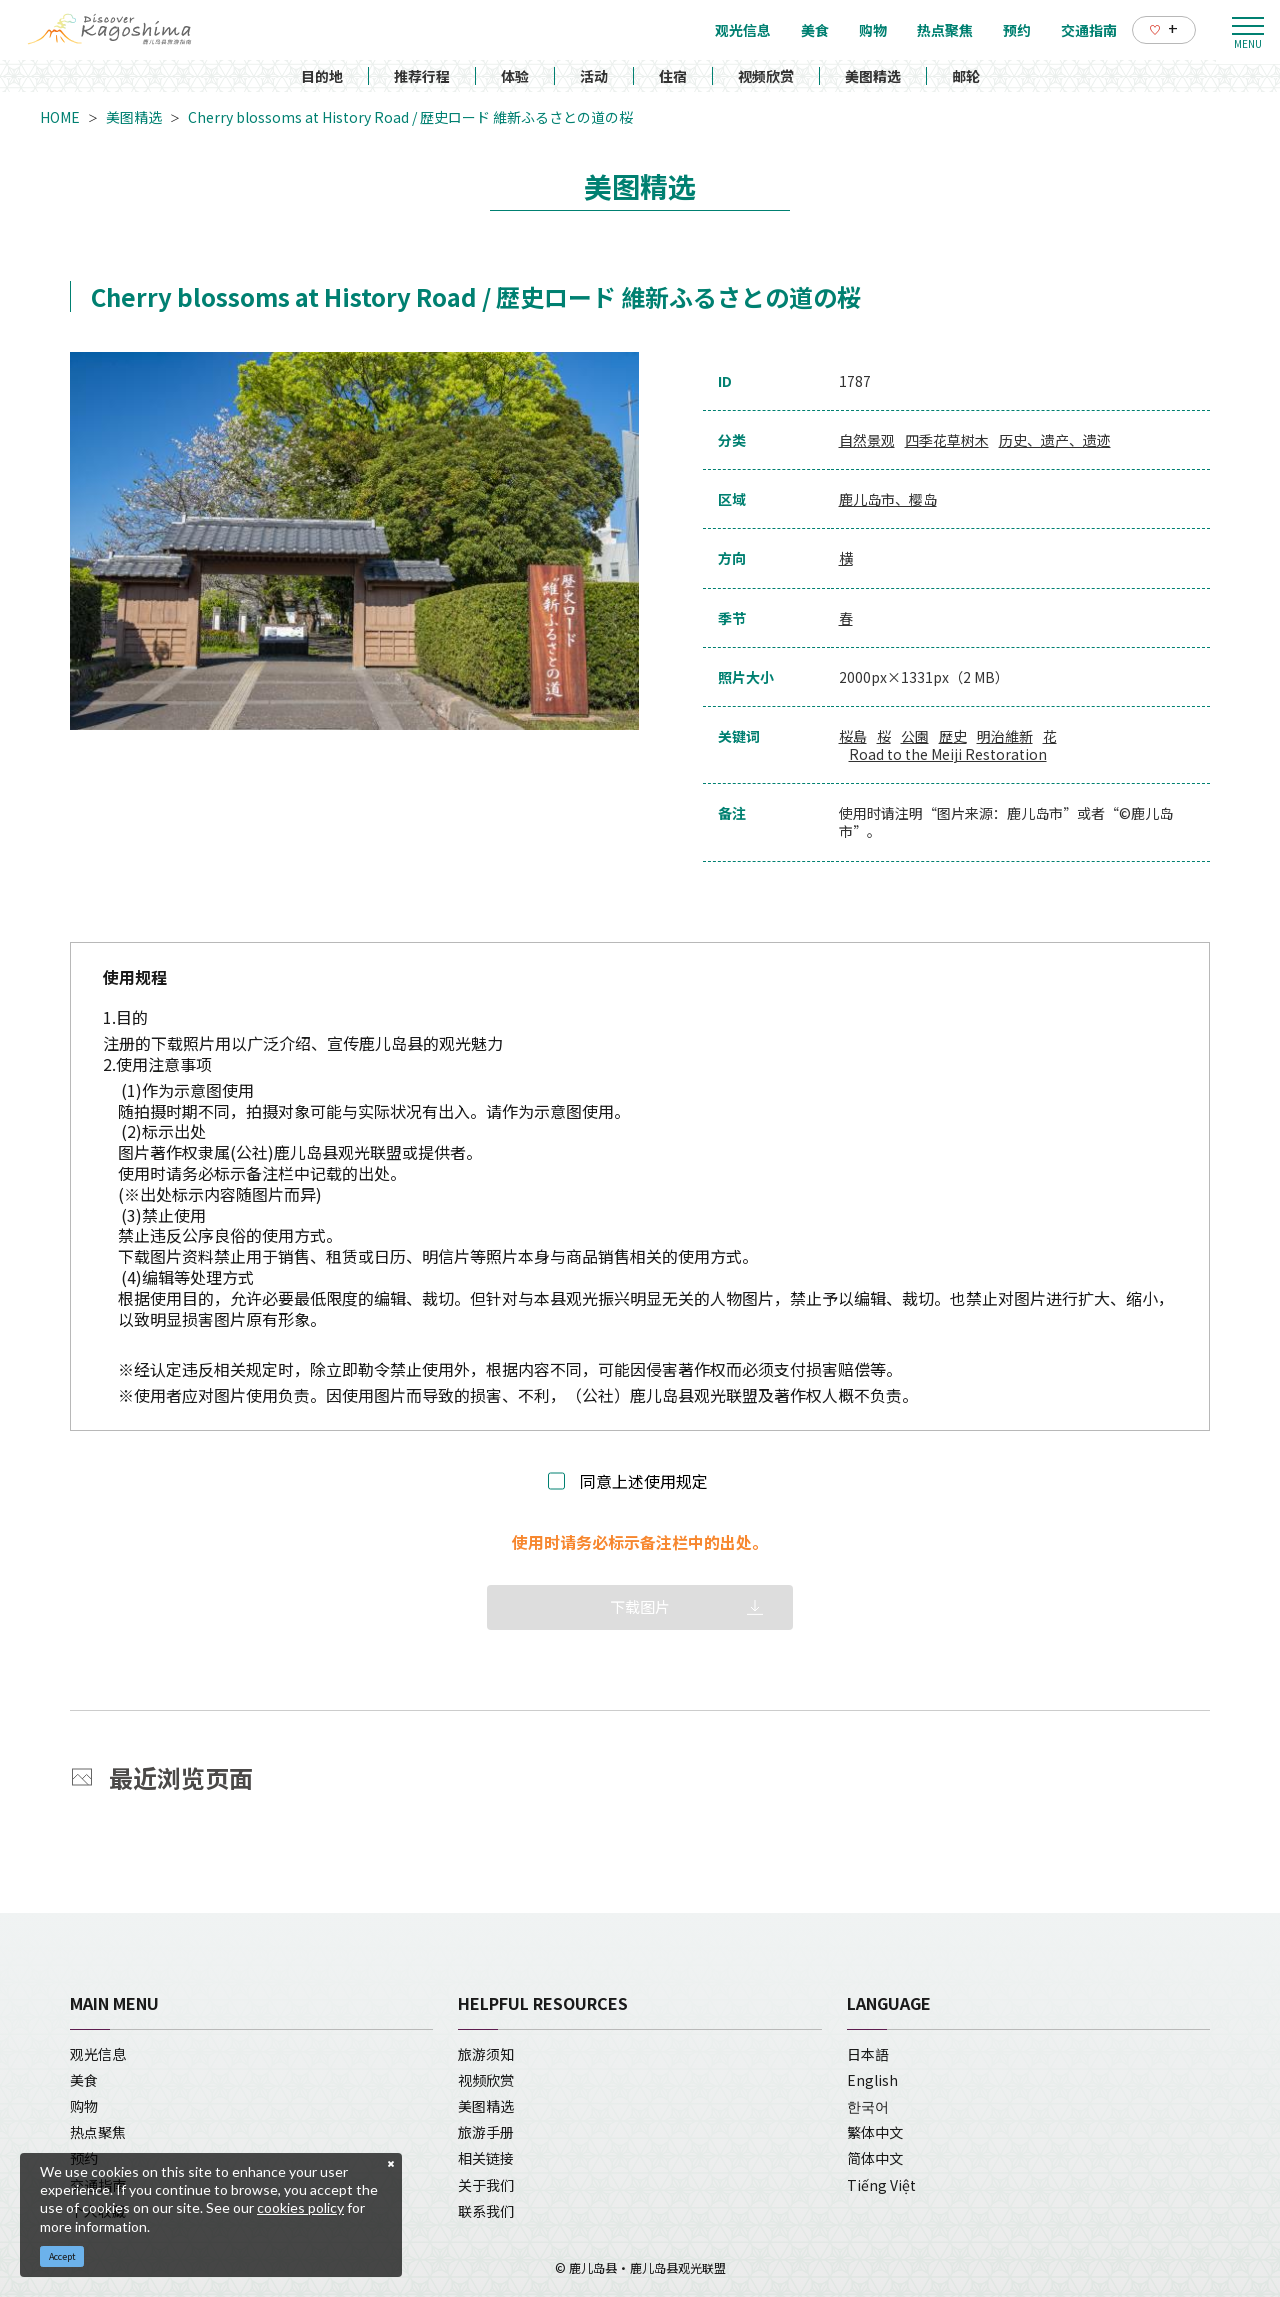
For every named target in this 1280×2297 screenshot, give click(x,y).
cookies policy (300, 2207)
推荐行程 (422, 76)
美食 (84, 2080)
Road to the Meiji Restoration (948, 754)
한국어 (868, 2106)
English (872, 2080)
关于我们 (486, 2185)
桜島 (853, 736)
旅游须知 (486, 2054)
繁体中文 (875, 2132)
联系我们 (486, 2211)
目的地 (322, 76)
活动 (594, 76)
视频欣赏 (766, 76)
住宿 (673, 76)
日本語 (868, 2054)
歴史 (953, 736)
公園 (915, 736)
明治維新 (1005, 736)
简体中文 (875, 2158)
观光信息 (98, 2054)
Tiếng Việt (881, 2185)
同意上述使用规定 (644, 1481)
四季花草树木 (947, 440)
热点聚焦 (98, 2132)
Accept (62, 2256)
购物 (84, 2106)
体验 (515, 76)
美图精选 (873, 76)
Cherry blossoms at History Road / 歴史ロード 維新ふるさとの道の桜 (410, 117)
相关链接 (486, 2158)
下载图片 (640, 1606)
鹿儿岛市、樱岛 (888, 499)
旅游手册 (486, 2132)
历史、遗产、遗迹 (1055, 440)
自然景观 (867, 440)
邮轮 (966, 76)
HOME (60, 117)
